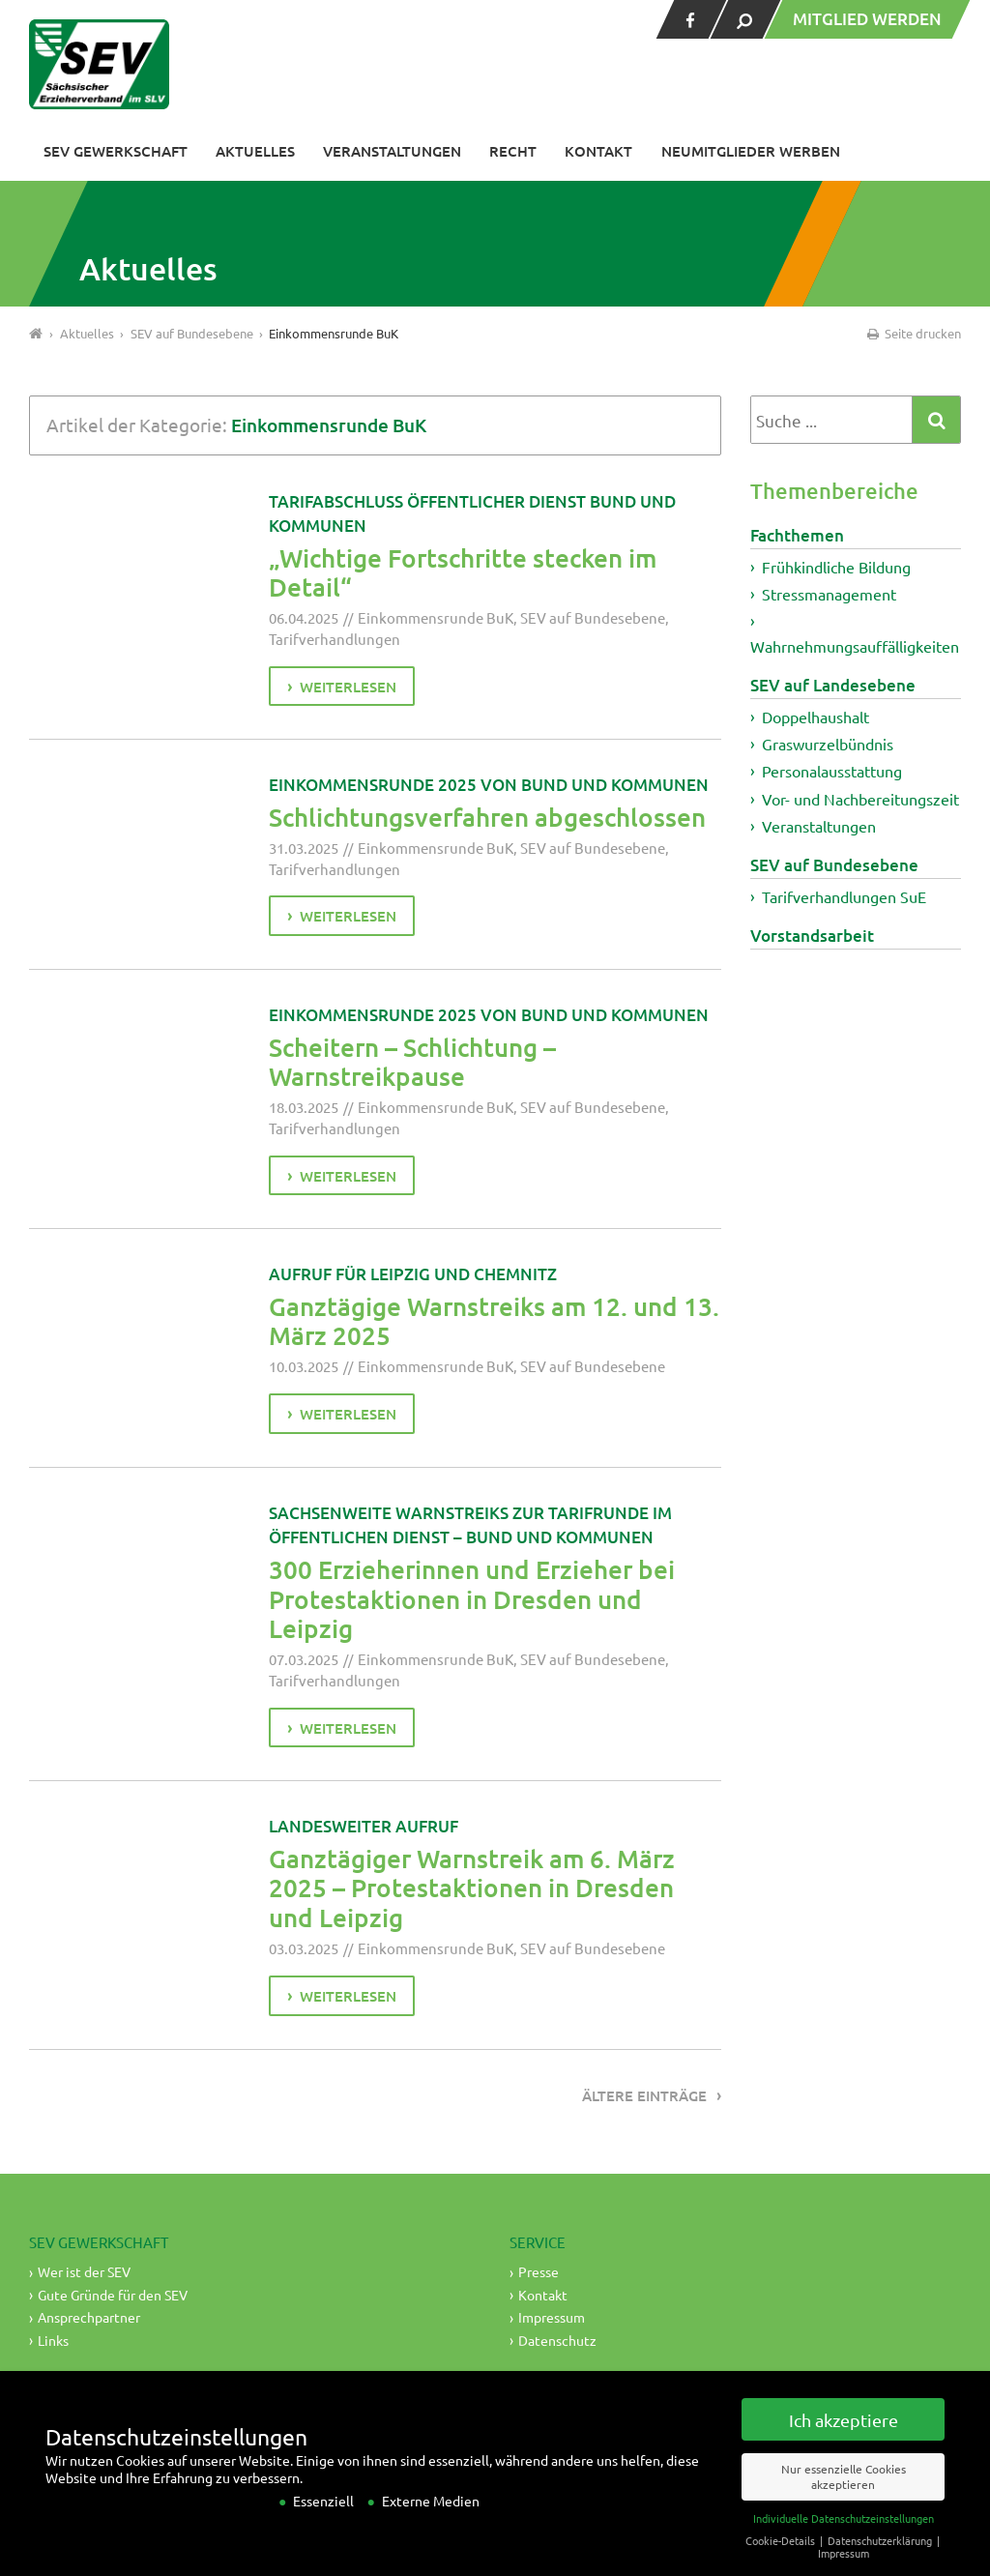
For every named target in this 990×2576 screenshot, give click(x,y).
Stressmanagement (829, 593)
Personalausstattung (832, 770)
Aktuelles (255, 151)
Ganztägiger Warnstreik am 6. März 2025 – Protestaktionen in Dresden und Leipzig (472, 1887)
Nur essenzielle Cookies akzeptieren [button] (843, 2496)
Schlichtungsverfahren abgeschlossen (487, 817)
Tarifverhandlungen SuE (844, 896)
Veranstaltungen (392, 151)
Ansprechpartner (89, 2317)
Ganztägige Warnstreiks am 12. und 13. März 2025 (494, 1321)
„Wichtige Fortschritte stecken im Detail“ (462, 572)
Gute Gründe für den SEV (113, 2294)
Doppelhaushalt (815, 716)
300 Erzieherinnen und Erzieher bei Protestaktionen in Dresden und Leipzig (472, 1598)
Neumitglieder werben (750, 151)
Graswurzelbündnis (827, 743)
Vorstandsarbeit (812, 935)
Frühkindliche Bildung (836, 566)
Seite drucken (912, 333)
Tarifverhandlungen (334, 638)
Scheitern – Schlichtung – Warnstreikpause (412, 1062)
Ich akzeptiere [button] (843, 2439)
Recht (513, 151)
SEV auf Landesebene (833, 685)
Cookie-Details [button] (781, 2559)
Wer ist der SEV (84, 2271)
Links (53, 2340)
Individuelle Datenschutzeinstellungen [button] (843, 2537)
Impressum (551, 2317)
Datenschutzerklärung (881, 2559)
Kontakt (598, 151)
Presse (538, 2271)
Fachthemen (797, 535)
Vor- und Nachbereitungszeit (860, 798)
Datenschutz (557, 2340)
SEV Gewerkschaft (116, 151)
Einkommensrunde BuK (435, 617)
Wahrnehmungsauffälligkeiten (854, 646)
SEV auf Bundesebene (592, 617)
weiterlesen (348, 686)
